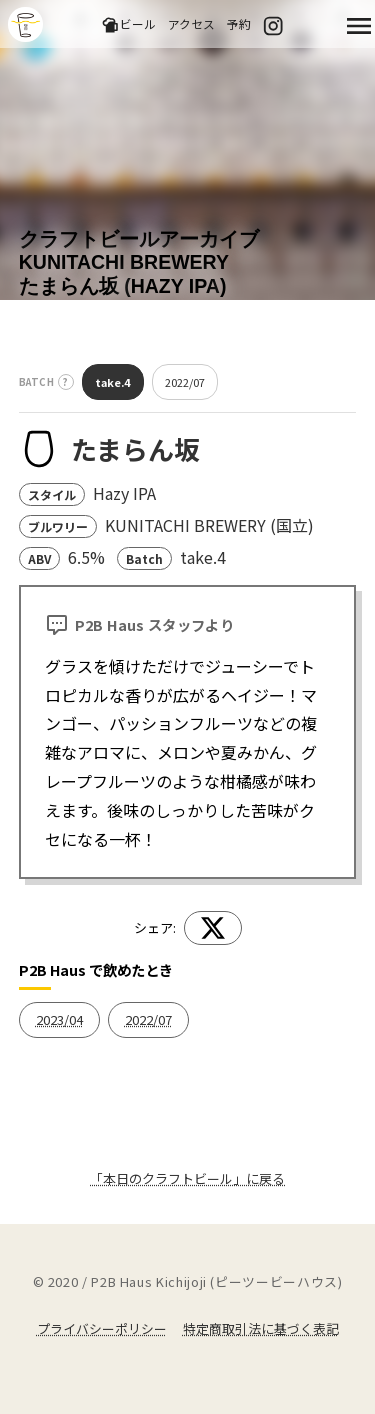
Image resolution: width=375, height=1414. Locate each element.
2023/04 (59, 1019)
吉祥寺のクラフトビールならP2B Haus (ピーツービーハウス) (25, 24)
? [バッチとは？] (66, 381)
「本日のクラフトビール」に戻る (187, 1178)
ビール (128, 24)
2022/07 (185, 382)
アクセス (191, 23)
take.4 (113, 382)
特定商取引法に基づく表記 (261, 1328)
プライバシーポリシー (102, 1328)
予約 (239, 23)
